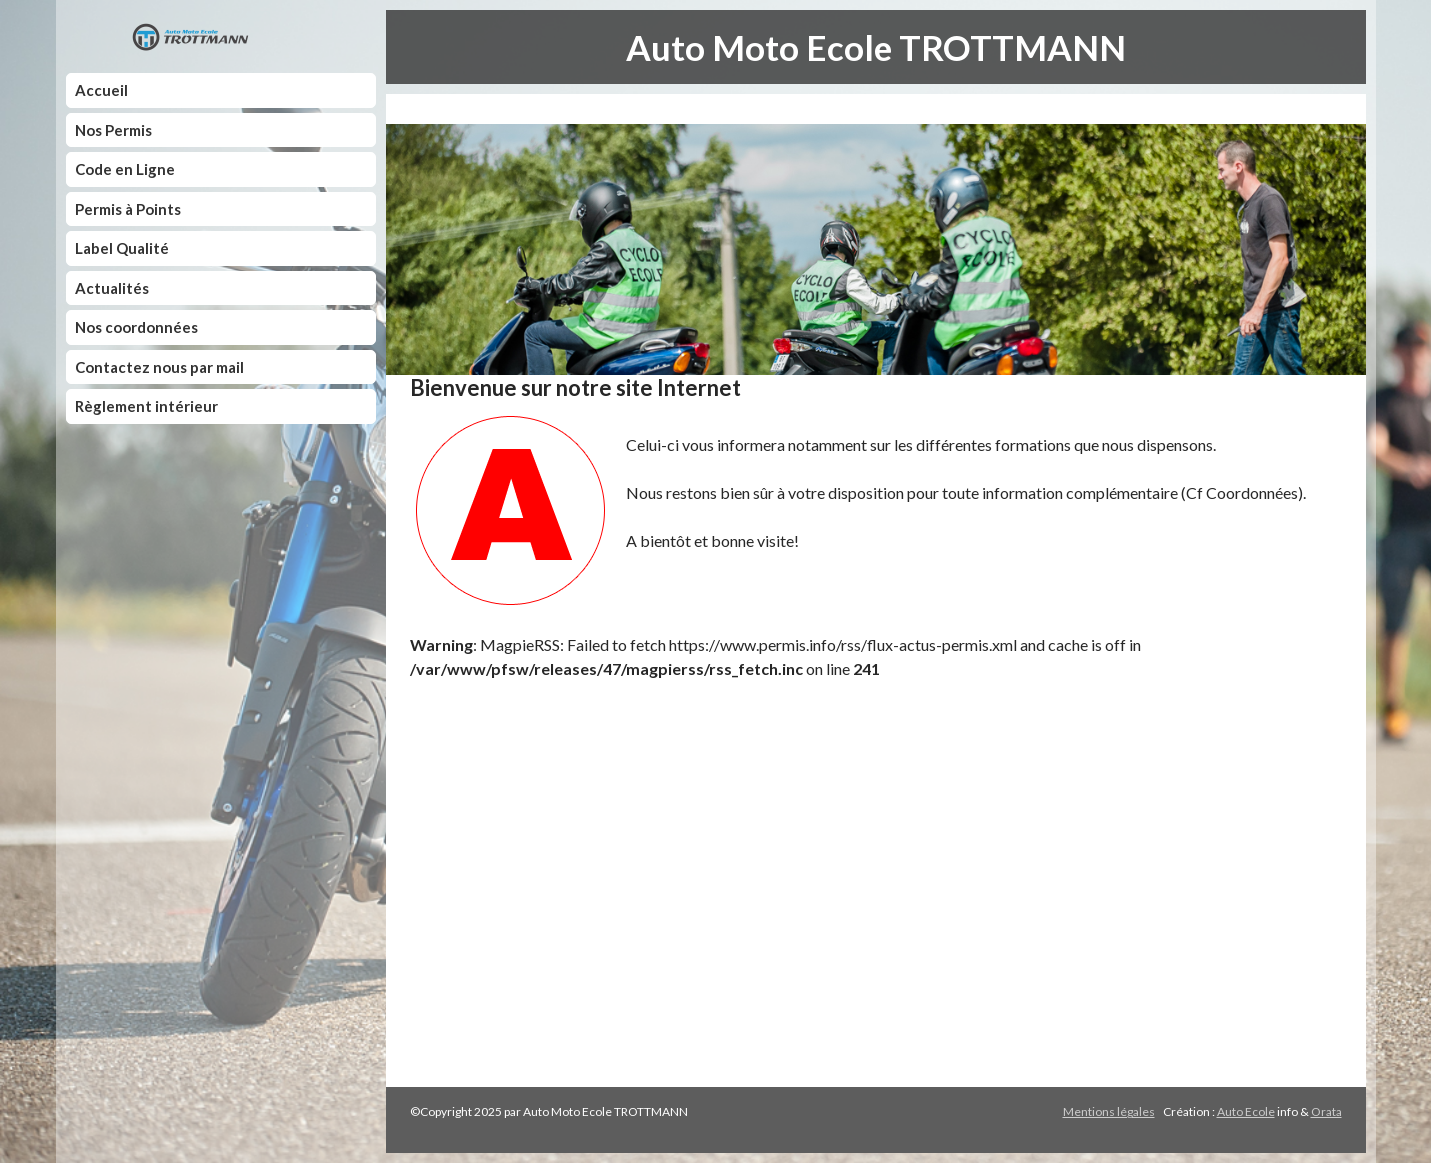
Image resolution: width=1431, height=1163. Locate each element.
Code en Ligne (125, 169)
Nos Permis (113, 130)
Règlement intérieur (146, 406)
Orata (1326, 1111)
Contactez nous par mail (159, 367)
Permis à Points (128, 209)
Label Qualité (122, 248)
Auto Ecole (1246, 1111)
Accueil (101, 90)
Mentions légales (1109, 1111)
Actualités (112, 288)
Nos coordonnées (136, 327)
